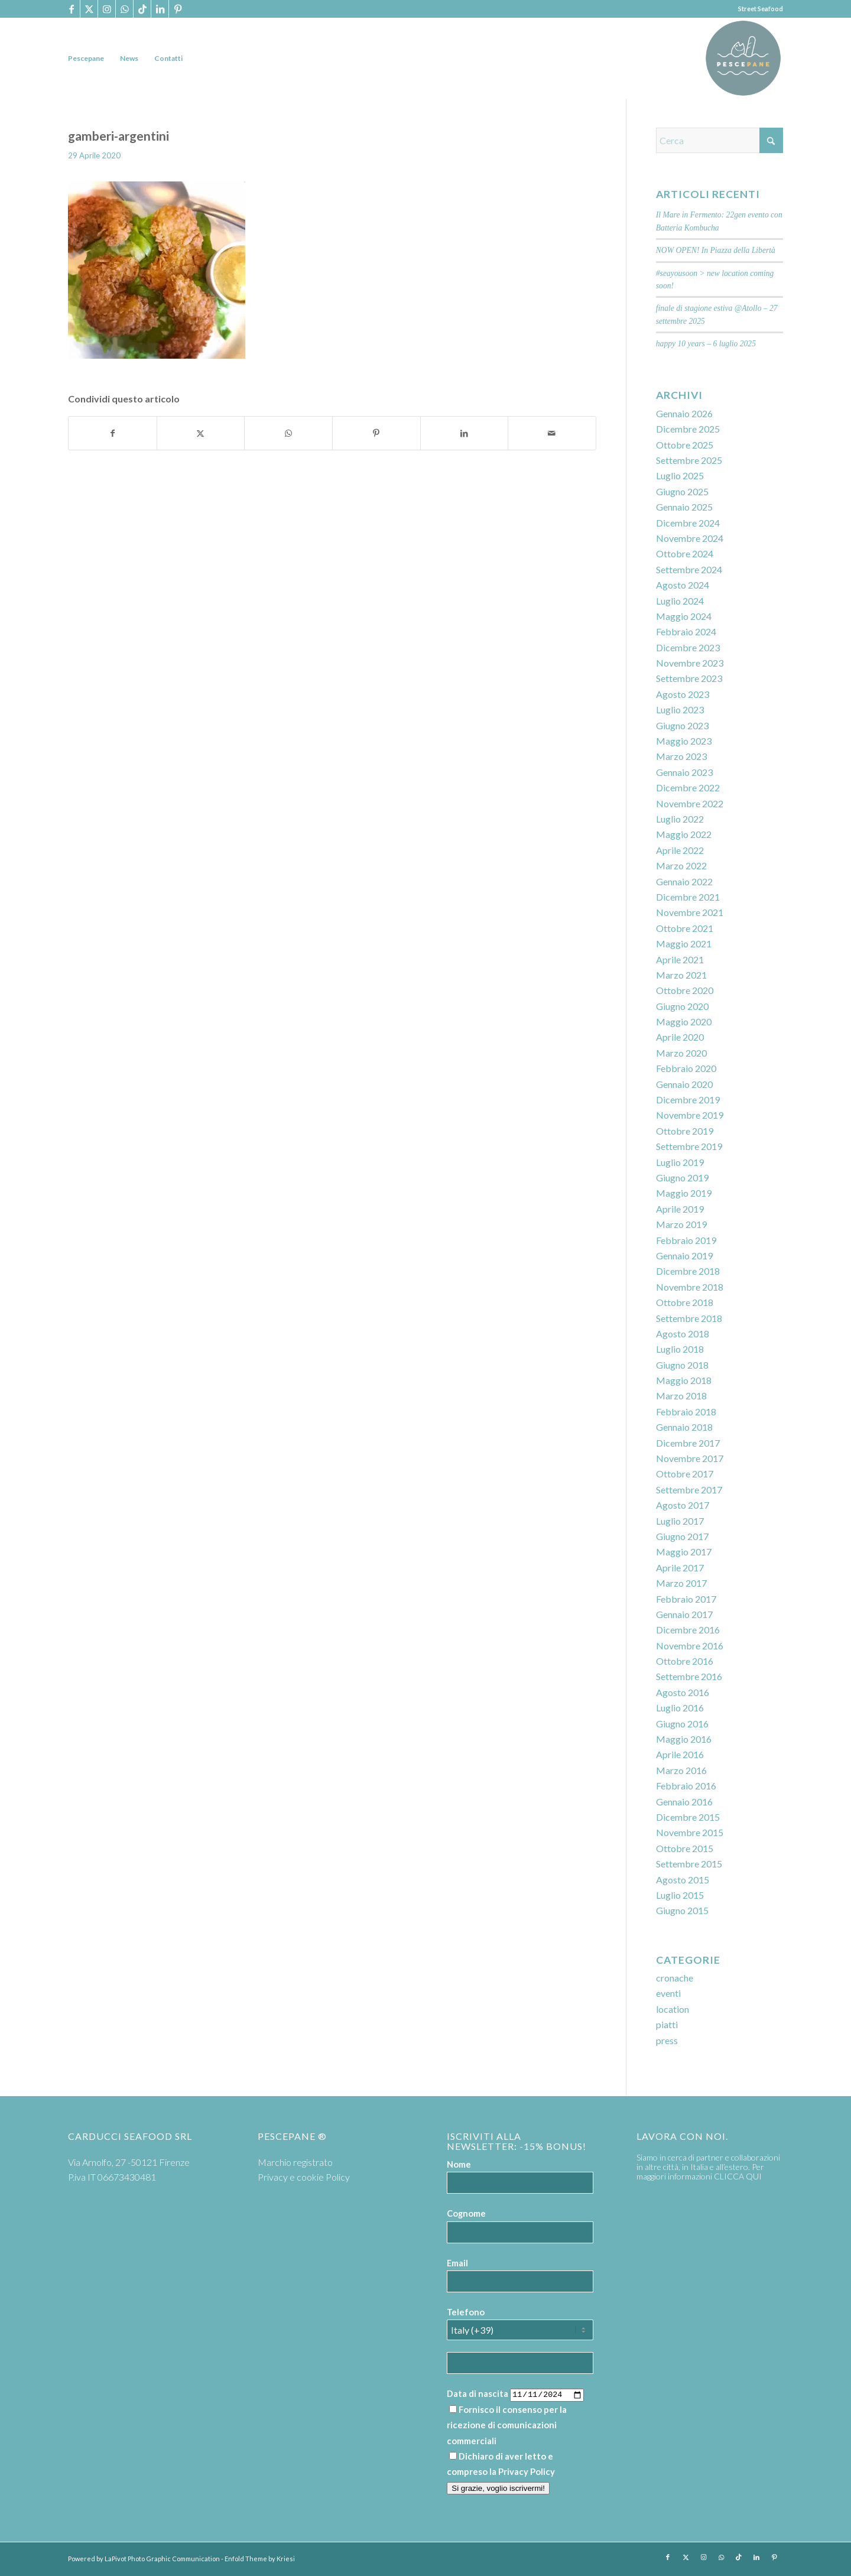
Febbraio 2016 (686, 1785)
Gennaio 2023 (684, 772)
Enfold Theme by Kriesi (260, 2558)
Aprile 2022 (680, 850)
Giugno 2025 (682, 491)
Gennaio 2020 (684, 1084)
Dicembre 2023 (688, 647)
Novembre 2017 (689, 1458)
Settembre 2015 (689, 1863)
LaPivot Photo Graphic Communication (162, 2558)
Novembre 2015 (689, 1832)
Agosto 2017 (682, 1504)
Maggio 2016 (684, 1739)
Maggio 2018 (684, 1380)
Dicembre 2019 (688, 1099)
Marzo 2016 (681, 1770)
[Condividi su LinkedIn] (464, 433)
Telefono (466, 2312)
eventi (668, 1993)
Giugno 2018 (682, 1364)
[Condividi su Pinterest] (376, 433)
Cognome (466, 2213)
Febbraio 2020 (686, 1068)
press (667, 2040)
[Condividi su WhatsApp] (288, 433)
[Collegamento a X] (89, 9)
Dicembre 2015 (688, 1817)
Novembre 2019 (689, 1114)
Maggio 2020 (684, 1021)
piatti (667, 2024)
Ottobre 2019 (684, 1130)
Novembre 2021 (689, 912)
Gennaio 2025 (684, 506)
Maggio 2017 (684, 1551)
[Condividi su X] (201, 433)
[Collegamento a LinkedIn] (159, 9)
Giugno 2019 (682, 1177)
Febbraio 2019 (686, 1240)
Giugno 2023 (682, 725)
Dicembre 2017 (688, 1442)
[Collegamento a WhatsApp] (124, 9)
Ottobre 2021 (684, 928)
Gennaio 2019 (684, 1255)
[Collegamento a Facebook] (71, 9)
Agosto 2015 (682, 1879)
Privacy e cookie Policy (304, 2176)
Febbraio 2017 (686, 1598)
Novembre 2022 (689, 803)
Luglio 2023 (680, 709)
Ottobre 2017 (684, 1473)
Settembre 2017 (689, 1489)
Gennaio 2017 (684, 1614)
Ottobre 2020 (684, 990)
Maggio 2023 (684, 740)
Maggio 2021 (684, 943)
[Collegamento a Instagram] (106, 9)
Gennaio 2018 (684, 1426)
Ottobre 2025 (684, 444)
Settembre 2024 (689, 569)
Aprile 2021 (680, 959)
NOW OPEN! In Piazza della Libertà (715, 250)
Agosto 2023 (682, 694)
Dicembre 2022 (688, 787)
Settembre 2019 (689, 1146)
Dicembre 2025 (688, 428)
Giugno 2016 (682, 1723)
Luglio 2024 (680, 600)
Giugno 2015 (682, 1910)
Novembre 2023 (689, 662)
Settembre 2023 (689, 678)
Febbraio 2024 (686, 631)
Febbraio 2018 (686, 1411)
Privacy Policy (526, 2471)
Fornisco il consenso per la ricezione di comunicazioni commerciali (507, 2425)
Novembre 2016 (689, 1645)
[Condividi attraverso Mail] (552, 433)
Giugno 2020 (682, 1006)
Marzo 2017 (681, 1583)
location (672, 2009)
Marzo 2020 (681, 1052)
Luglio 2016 (680, 1707)
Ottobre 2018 (684, 1302)
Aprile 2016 (680, 1754)
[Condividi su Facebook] (113, 433)
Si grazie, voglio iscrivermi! (498, 2488)
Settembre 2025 (689, 460)
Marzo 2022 (681, 865)
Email (457, 2262)
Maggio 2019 (684, 1192)
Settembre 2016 (689, 1676)
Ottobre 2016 (684, 1661)
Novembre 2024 (689, 538)
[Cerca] (719, 140)
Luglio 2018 (680, 1348)
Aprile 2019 (680, 1208)
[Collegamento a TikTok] (142, 9)
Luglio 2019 (680, 1162)
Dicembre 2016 (688, 1629)
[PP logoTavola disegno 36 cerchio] (743, 58)
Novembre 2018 (689, 1286)
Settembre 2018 (689, 1318)
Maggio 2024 (684, 616)
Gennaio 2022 (684, 881)
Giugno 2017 (682, 1536)
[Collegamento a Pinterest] (178, 9)
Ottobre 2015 (684, 1848)
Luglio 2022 (680, 818)
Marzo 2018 (681, 1395)
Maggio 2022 (684, 834)
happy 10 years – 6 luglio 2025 (706, 343)
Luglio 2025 (680, 475)
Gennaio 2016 (684, 1801)
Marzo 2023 (681, 756)
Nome (459, 2164)
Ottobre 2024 (684, 553)
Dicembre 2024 (688, 522)
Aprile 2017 (680, 1567)
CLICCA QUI (738, 2176)
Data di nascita (477, 2393)
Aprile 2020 (680, 1036)
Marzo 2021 (681, 974)
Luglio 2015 (680, 1895)
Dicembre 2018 (688, 1270)
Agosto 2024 (682, 584)
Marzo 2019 (681, 1224)
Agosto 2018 (682, 1333)
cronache (674, 1977)
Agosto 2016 (682, 1692)
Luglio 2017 (680, 1520)
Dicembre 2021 (688, 896)
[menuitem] (86, 58)
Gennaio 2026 (684, 413)
